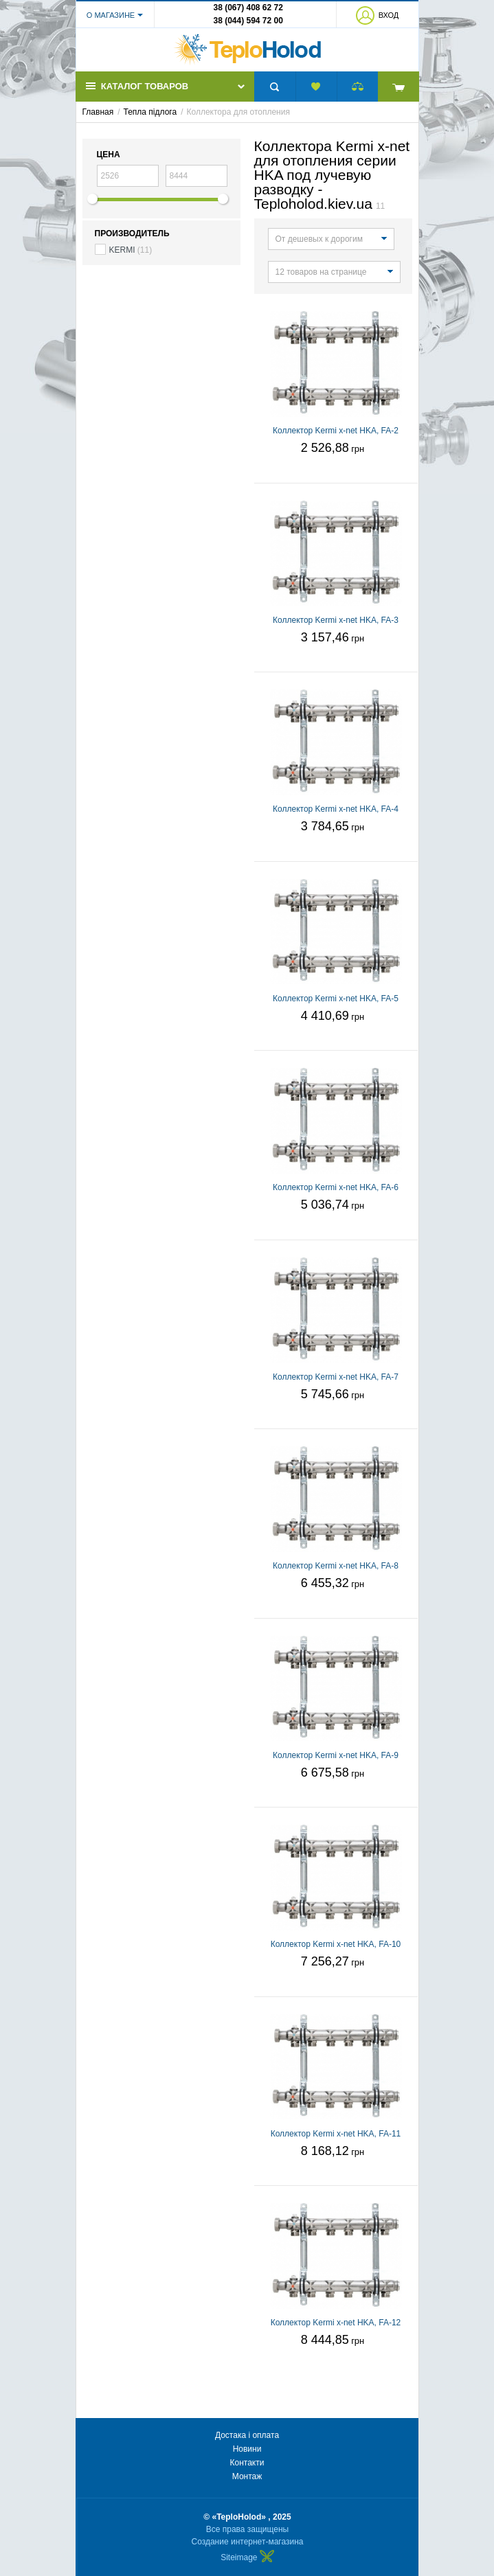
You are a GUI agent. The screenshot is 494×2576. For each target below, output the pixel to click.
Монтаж (247, 2476)
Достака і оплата (247, 2435)
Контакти (247, 2462)
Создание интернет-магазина (248, 2541)
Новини (247, 2449)
